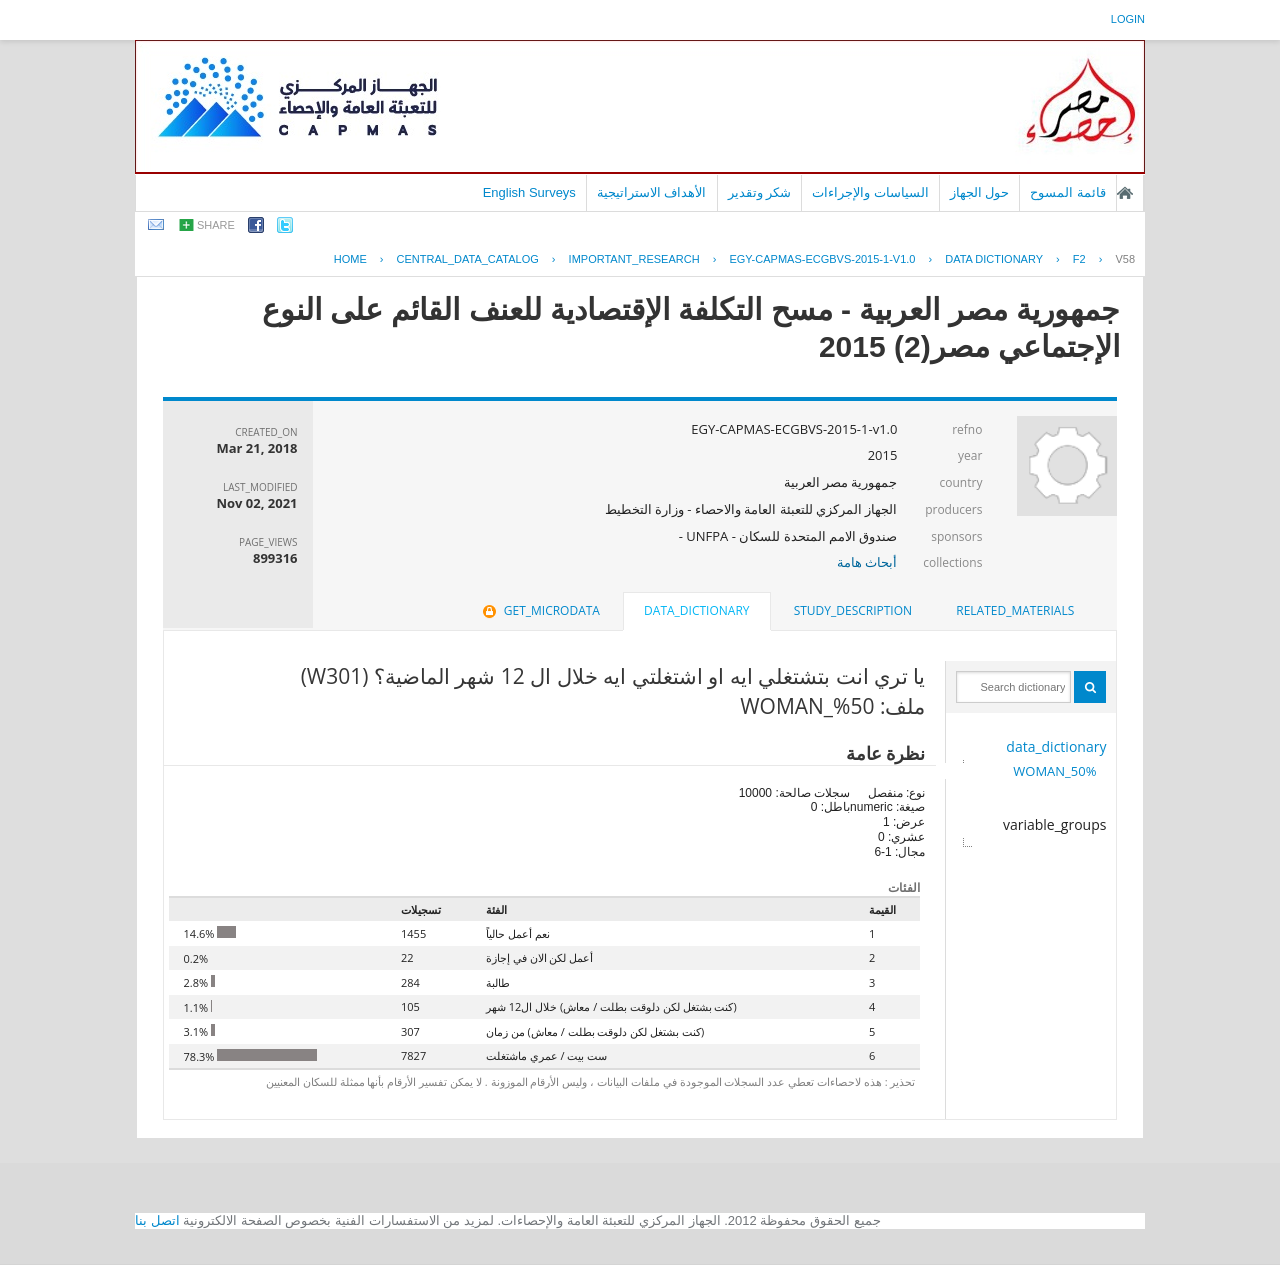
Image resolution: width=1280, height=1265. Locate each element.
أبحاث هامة (867, 562)
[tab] (1015, 611)
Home (350, 259)
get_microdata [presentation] (539, 610)
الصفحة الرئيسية (1125, 193)
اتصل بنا (157, 1220)
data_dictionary (1056, 746)
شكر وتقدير (760, 192)
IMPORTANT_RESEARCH (634, 259)
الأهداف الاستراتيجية (652, 192)
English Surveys (529, 192)
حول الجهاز (980, 192)
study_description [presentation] (853, 610)
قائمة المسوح (1068, 192)
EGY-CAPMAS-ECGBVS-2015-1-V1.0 (822, 259)
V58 (1125, 259)
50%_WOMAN (1054, 771)
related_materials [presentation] (1015, 610)
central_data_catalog (468, 259)
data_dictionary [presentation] (696, 610)
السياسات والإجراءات (870, 192)
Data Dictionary (994, 259)
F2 (1079, 259)
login (1128, 19)
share (216, 225)
